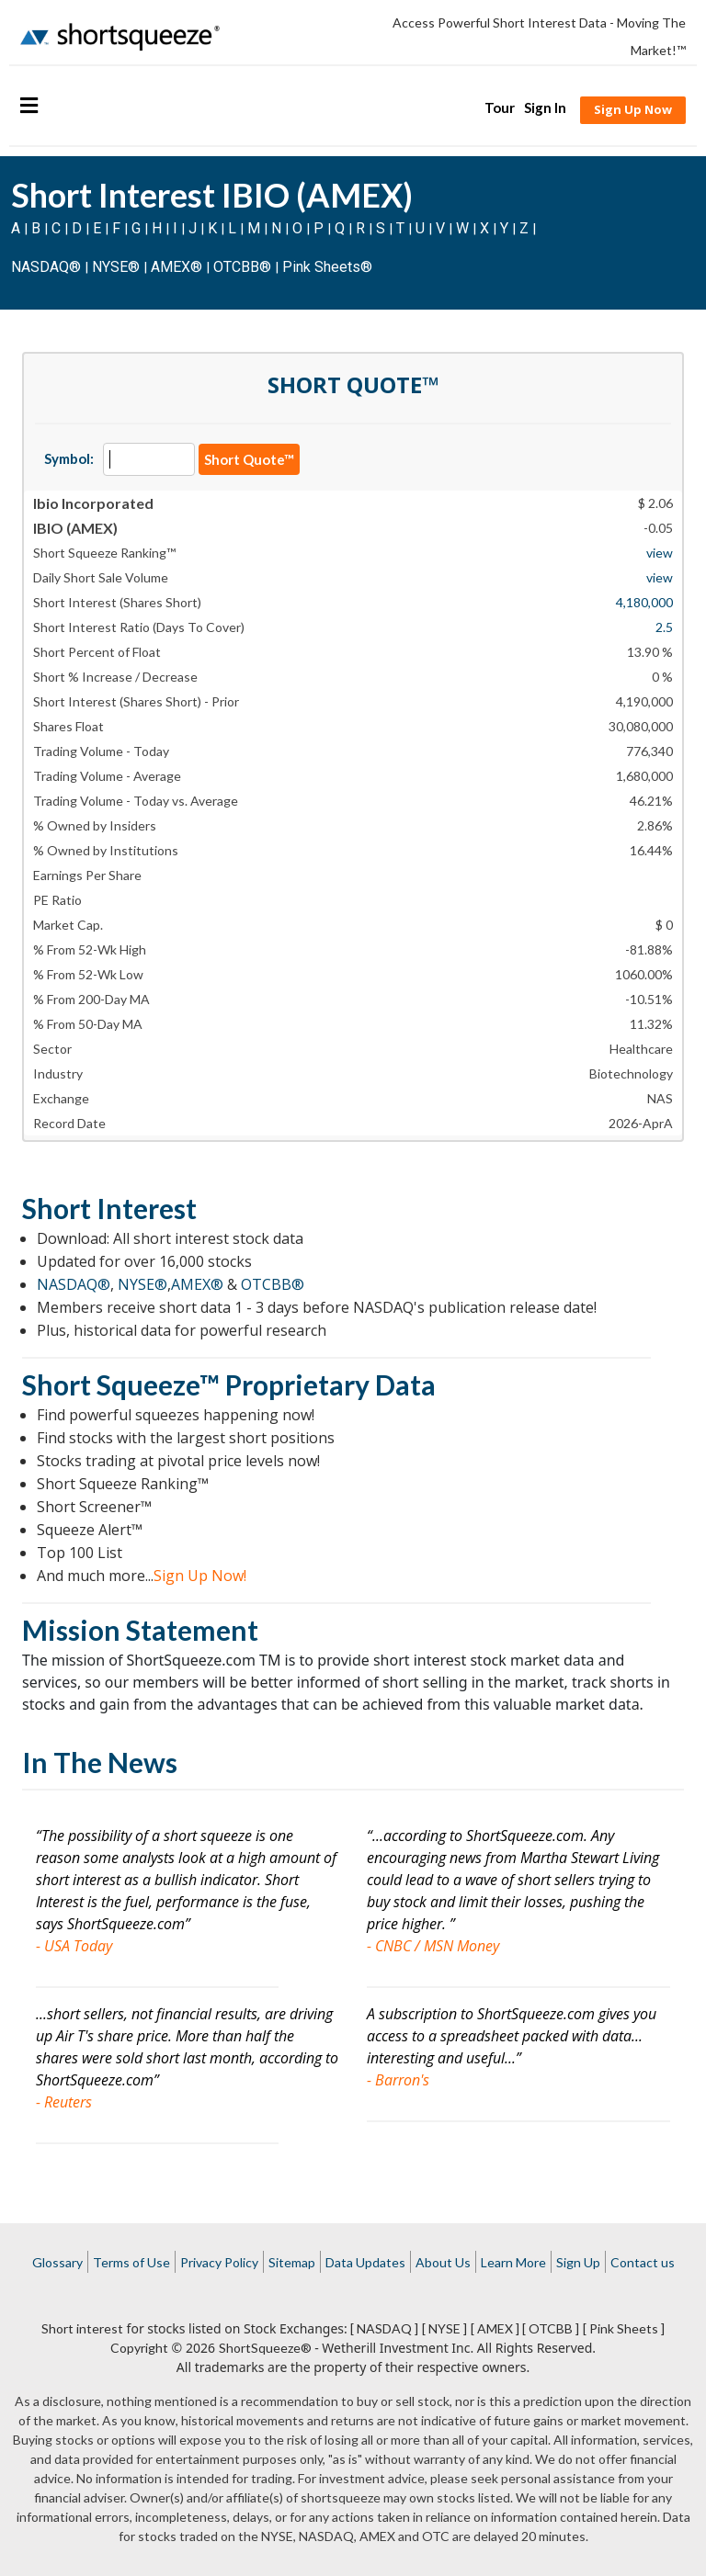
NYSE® (117, 267)
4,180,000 (644, 602)
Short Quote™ (249, 459)
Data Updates (365, 2262)
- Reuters (64, 2102)
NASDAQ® (46, 267)
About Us (443, 2262)
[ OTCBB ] (550, 2328)
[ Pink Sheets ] (624, 2328)
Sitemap (291, 2262)
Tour (499, 107)
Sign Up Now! (200, 1575)
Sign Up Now (633, 109)
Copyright (139, 2348)
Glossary (57, 2262)
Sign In (545, 107)
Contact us (642, 2262)
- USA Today (74, 1946)
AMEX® (176, 267)
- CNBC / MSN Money (433, 1946)
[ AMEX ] (495, 2328)
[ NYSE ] (444, 2328)
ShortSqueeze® (265, 2348)
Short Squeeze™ (121, 1384)
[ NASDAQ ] (384, 2328)
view (659, 552)
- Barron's (398, 2080)
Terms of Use (131, 2262)
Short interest (82, 2328)
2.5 (664, 627)
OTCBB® (242, 267)
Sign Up (578, 2262)
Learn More (513, 2262)
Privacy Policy (219, 2262)
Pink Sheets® (327, 267)
